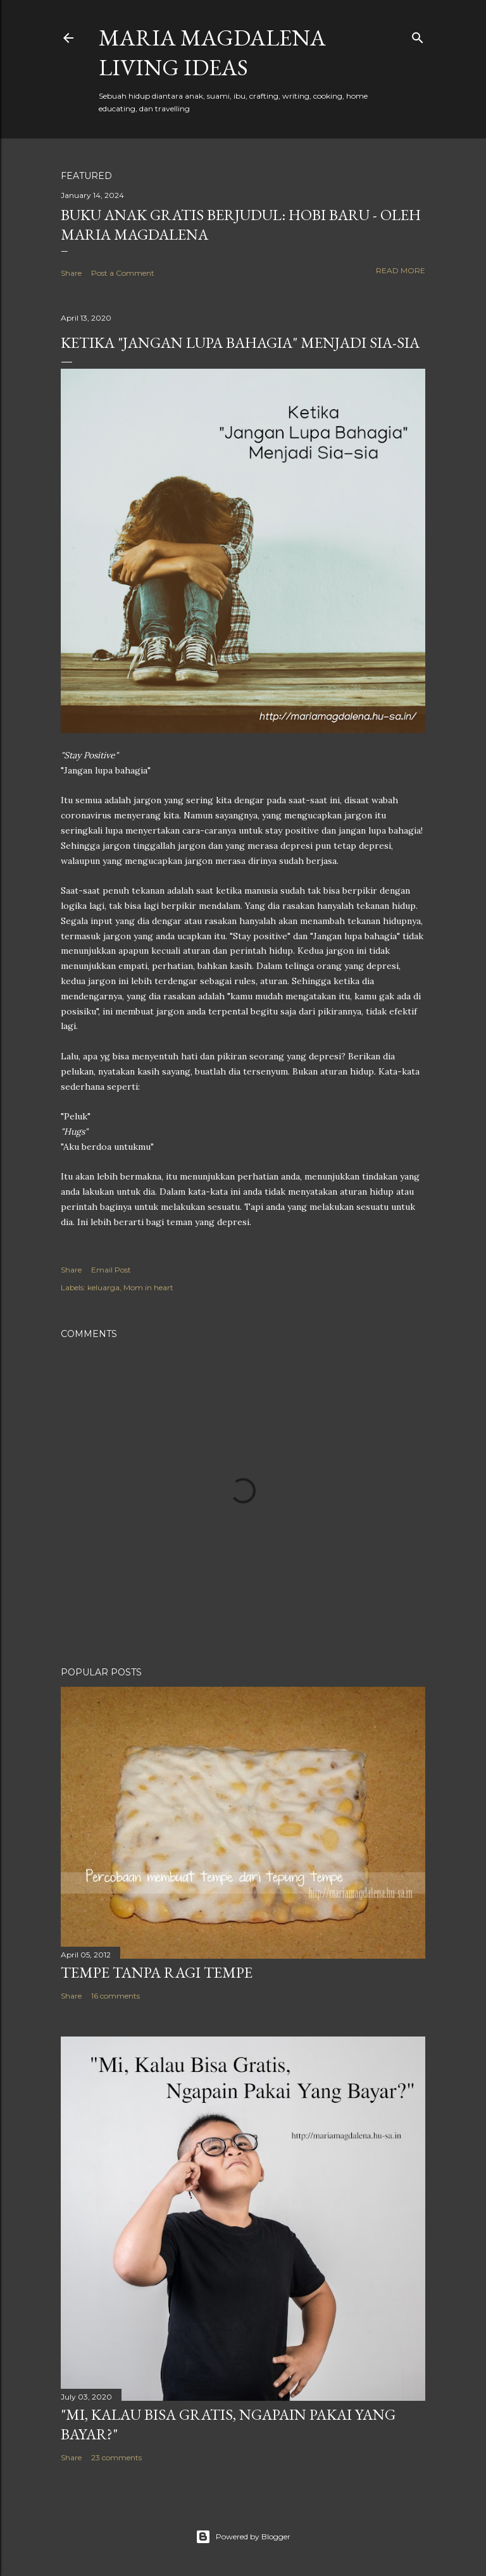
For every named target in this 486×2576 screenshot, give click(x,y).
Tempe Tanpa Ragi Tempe (156, 1972)
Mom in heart (148, 1287)
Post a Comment (122, 273)
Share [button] (71, 273)
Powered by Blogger (243, 2536)
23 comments (116, 2457)
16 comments (115, 1995)
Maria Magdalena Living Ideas (212, 52)
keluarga (103, 1287)
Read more (400, 270)
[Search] (417, 35)
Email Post (111, 1269)
